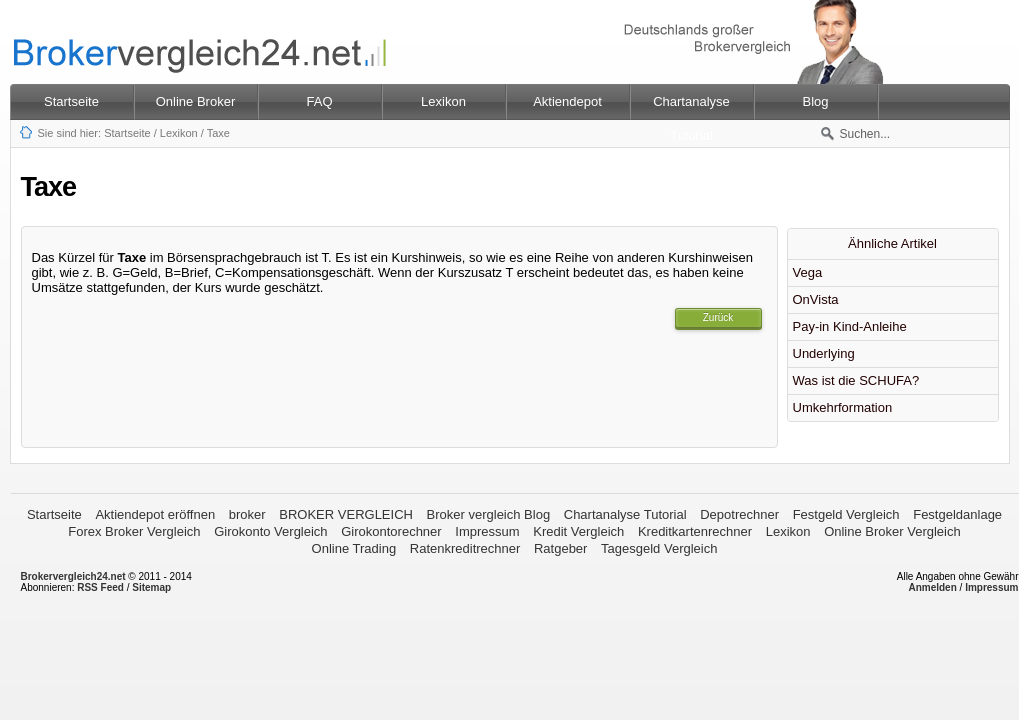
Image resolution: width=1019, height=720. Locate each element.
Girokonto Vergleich (270, 531)
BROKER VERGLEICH (346, 514)
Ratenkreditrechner (465, 548)
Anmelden (932, 587)
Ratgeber (560, 548)
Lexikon (179, 133)
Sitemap (151, 587)
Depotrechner (739, 514)
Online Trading (354, 548)
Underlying (824, 353)
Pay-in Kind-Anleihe (850, 326)
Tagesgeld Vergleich (659, 548)
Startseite (71, 101)
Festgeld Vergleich (846, 514)
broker (247, 514)
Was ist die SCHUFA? (856, 380)
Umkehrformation (843, 407)
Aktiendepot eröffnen (155, 514)
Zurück (718, 317)
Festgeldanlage (957, 514)
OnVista (816, 299)
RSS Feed (100, 587)
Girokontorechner (391, 531)
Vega (808, 272)
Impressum (487, 531)
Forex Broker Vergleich (134, 531)
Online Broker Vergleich (892, 531)
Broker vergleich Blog (489, 514)
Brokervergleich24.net (73, 576)
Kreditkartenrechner (695, 531)
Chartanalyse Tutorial (625, 514)
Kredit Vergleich (578, 531)
